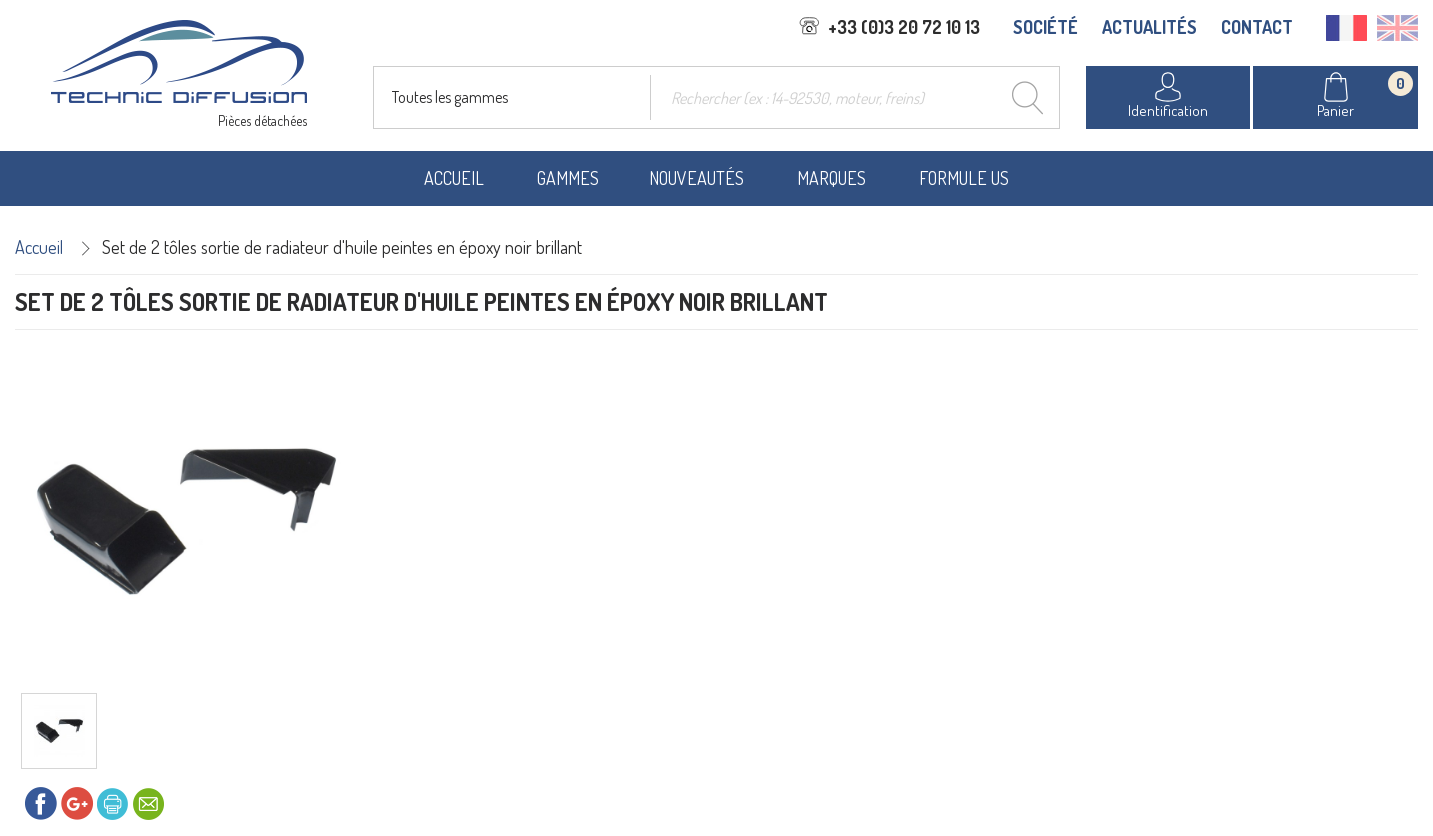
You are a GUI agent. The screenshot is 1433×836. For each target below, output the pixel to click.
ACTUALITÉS (1149, 27)
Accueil (454, 178)
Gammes (568, 178)
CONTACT (1257, 27)
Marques (831, 178)
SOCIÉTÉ (1045, 27)
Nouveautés (696, 178)
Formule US (964, 178)
